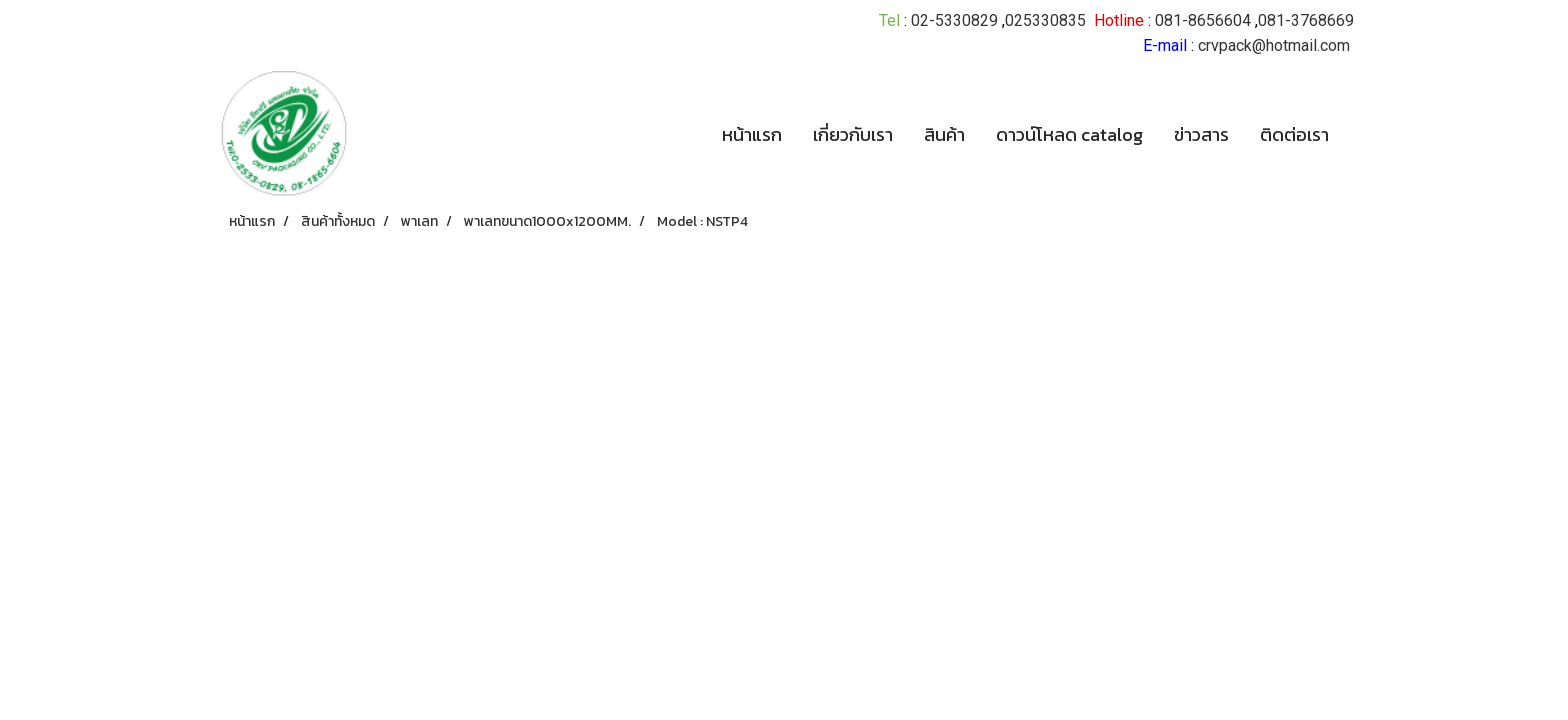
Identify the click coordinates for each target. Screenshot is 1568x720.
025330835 (1045, 20)
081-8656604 (1203, 20)
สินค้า (944, 134)
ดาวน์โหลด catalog (1069, 134)
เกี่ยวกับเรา (853, 134)
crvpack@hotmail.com (1274, 45)
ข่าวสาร (1201, 134)
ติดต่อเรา (1294, 134)
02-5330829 (954, 20)
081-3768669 (1306, 20)
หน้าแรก (752, 134)
